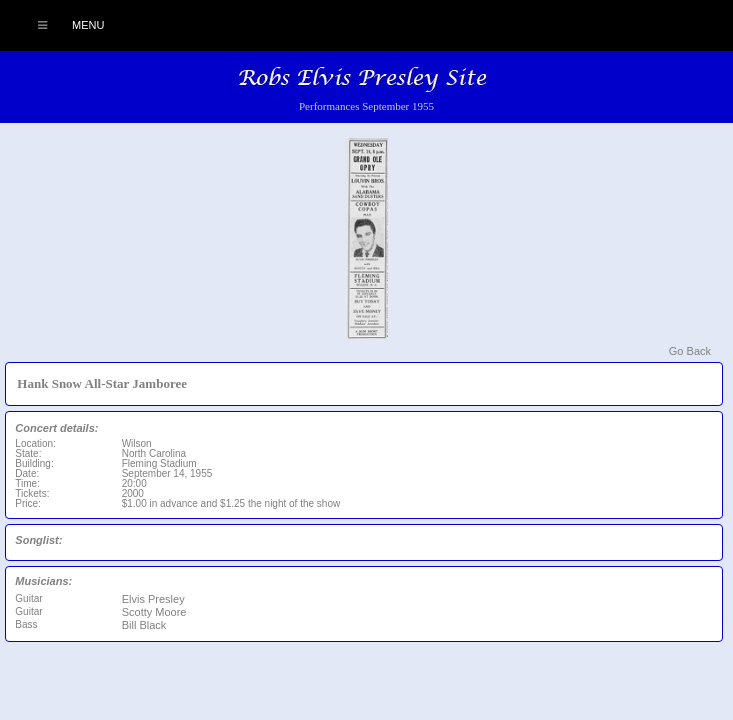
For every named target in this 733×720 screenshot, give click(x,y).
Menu (60, 25)
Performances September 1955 (366, 106)
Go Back (690, 351)
